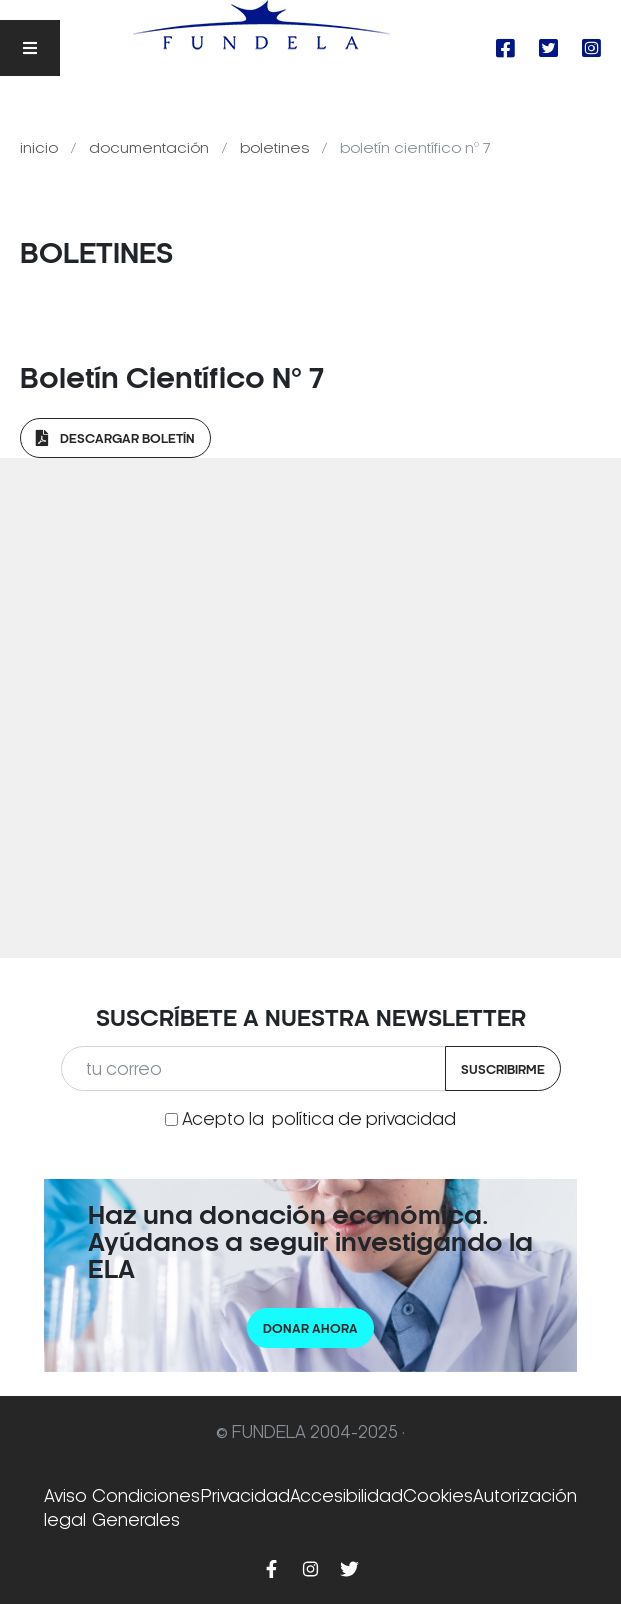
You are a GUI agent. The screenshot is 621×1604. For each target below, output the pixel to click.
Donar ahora (310, 1328)
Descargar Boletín (115, 438)
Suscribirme (503, 1069)
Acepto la (319, 1119)
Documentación (151, 148)
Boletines (276, 148)
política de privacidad (364, 1119)
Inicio (41, 148)
